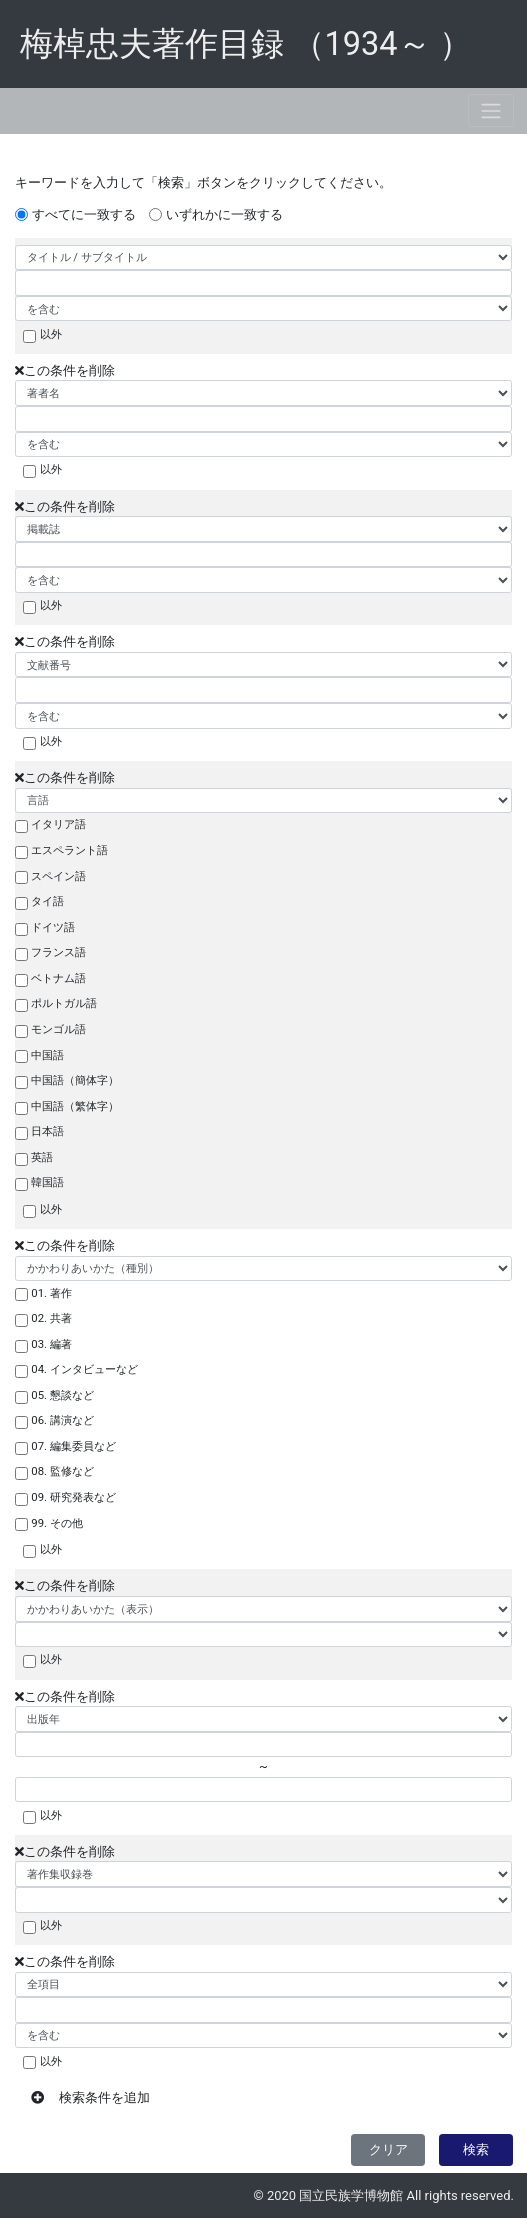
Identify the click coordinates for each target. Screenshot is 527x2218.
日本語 (47, 1131)
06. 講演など (62, 1420)
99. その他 (57, 1523)
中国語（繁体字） (75, 1106)
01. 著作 (51, 1293)
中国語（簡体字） (75, 1080)
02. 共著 (51, 1318)
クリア (388, 2149)
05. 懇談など (62, 1395)
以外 (51, 334)
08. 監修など (62, 1471)
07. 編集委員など (73, 1446)
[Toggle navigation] (491, 110)
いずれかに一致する (224, 214)
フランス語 (58, 952)
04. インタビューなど (84, 1369)
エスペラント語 (69, 850)
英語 (42, 1157)
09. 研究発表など (73, 1497)
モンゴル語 (58, 1029)
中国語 (47, 1055)
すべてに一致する (84, 214)
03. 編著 (51, 1344)
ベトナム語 (58, 978)
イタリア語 (58, 824)
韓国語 (47, 1182)
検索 (476, 2149)
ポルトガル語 (64, 1003)
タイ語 (47, 901)
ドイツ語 (53, 927)
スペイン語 (58, 876)
